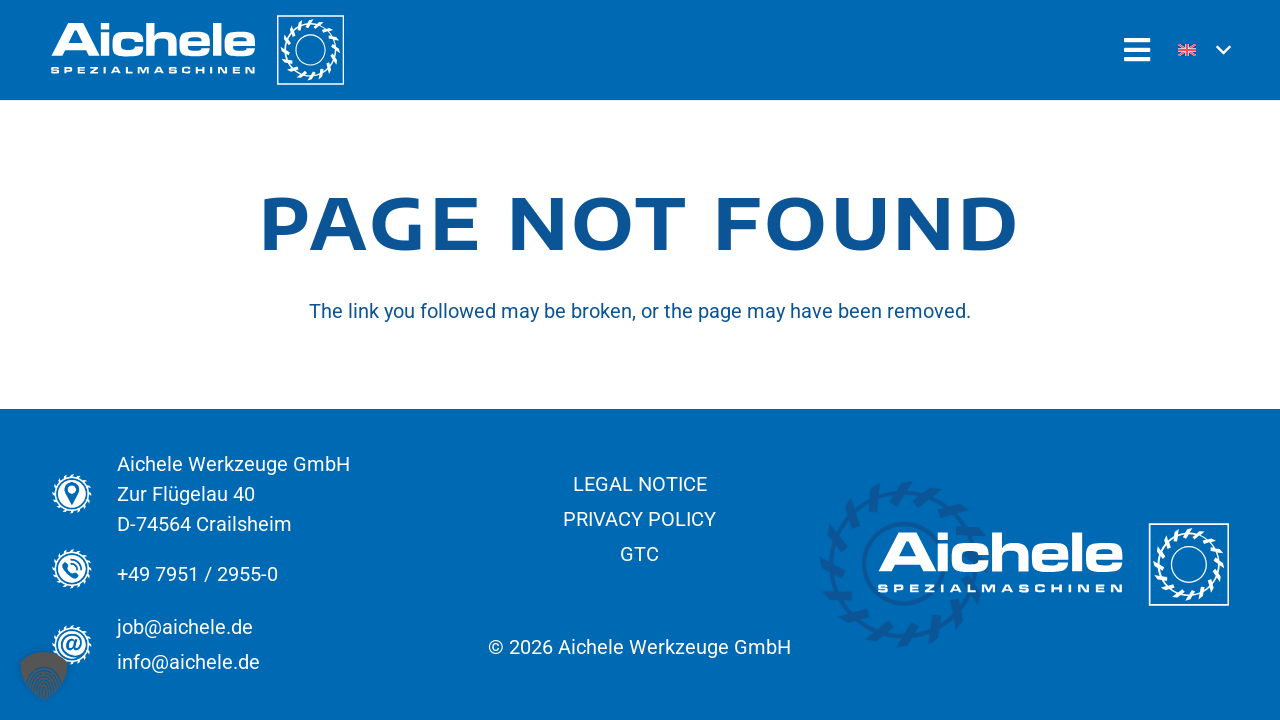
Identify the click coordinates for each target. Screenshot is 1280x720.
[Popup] (1137, 50)
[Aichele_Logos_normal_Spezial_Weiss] (197, 50)
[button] (1204, 50)
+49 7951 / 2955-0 (197, 574)
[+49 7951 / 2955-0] (83, 574)
